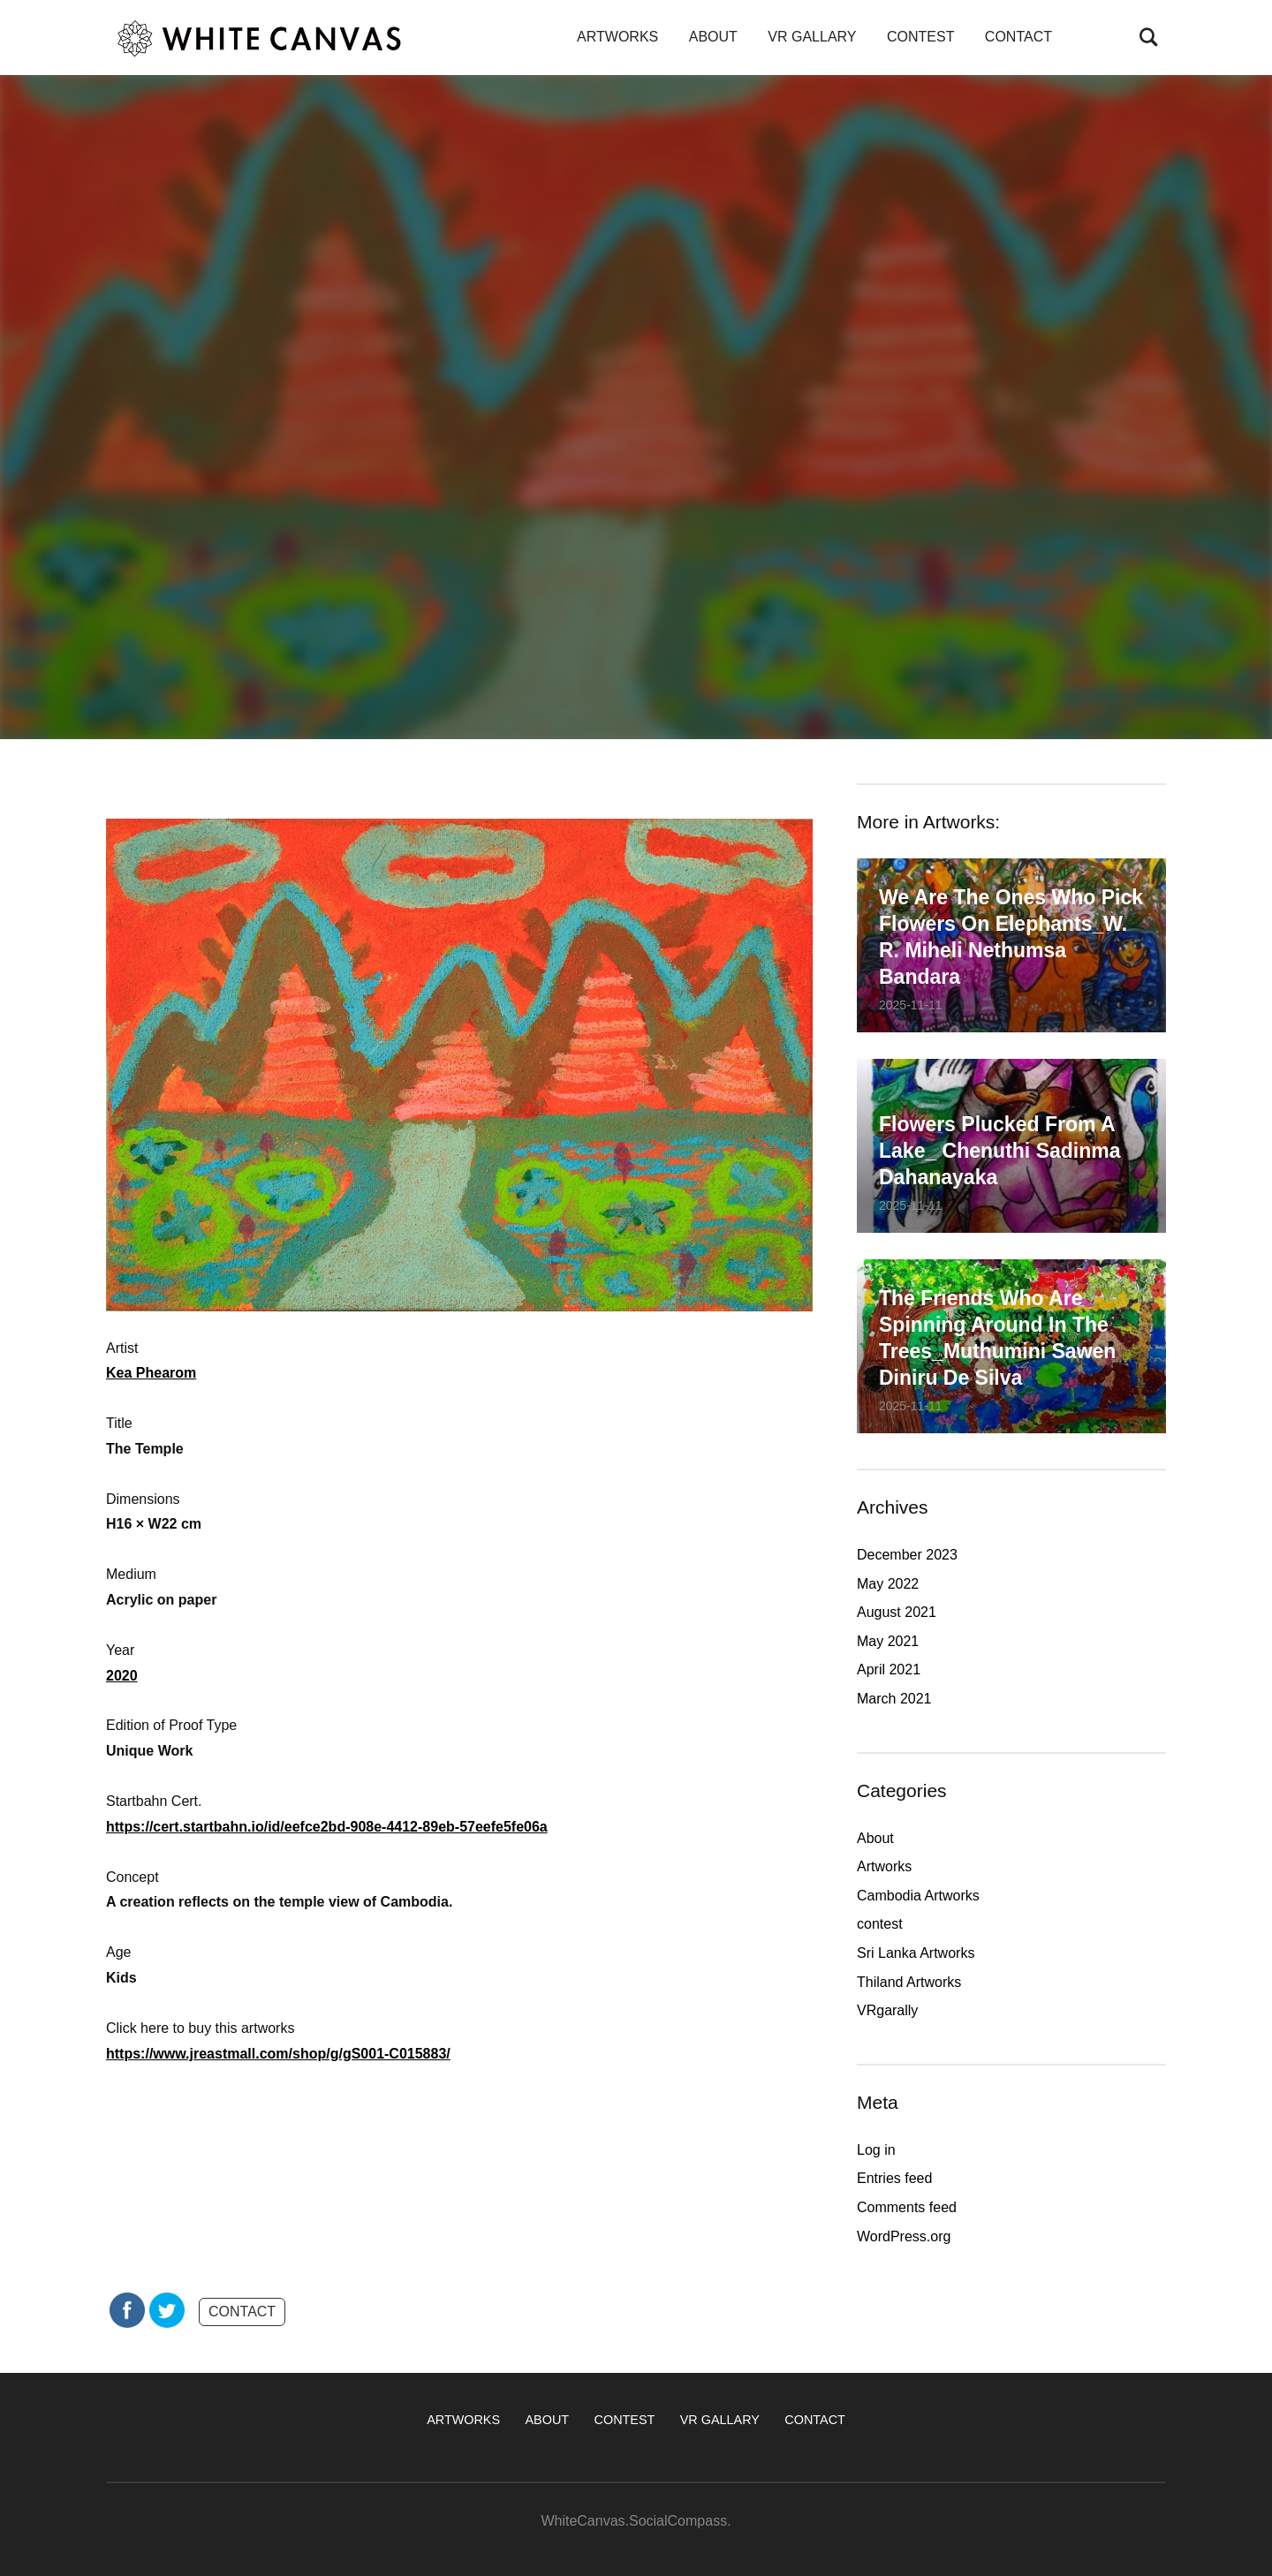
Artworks (884, 1866)
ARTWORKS (617, 36)
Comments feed (907, 2207)
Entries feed (894, 2178)
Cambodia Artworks (918, 1895)
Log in (876, 2149)
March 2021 (894, 1698)
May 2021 (888, 1641)
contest (880, 1923)
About (875, 1838)
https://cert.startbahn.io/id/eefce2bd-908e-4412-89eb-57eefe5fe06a (327, 1826)
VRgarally (887, 2010)
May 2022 (888, 1583)
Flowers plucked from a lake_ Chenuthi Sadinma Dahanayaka (1000, 1151)
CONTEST (920, 36)
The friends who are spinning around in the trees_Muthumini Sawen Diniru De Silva (997, 1338)
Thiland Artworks (909, 1982)
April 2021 (888, 1669)
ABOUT (713, 36)
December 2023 (907, 1554)
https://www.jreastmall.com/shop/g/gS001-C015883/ (278, 2053)
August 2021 (896, 1612)
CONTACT (1018, 36)
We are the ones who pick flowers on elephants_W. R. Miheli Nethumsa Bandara (1011, 937)
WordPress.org (903, 2236)
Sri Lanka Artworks (915, 1952)
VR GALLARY (812, 36)
